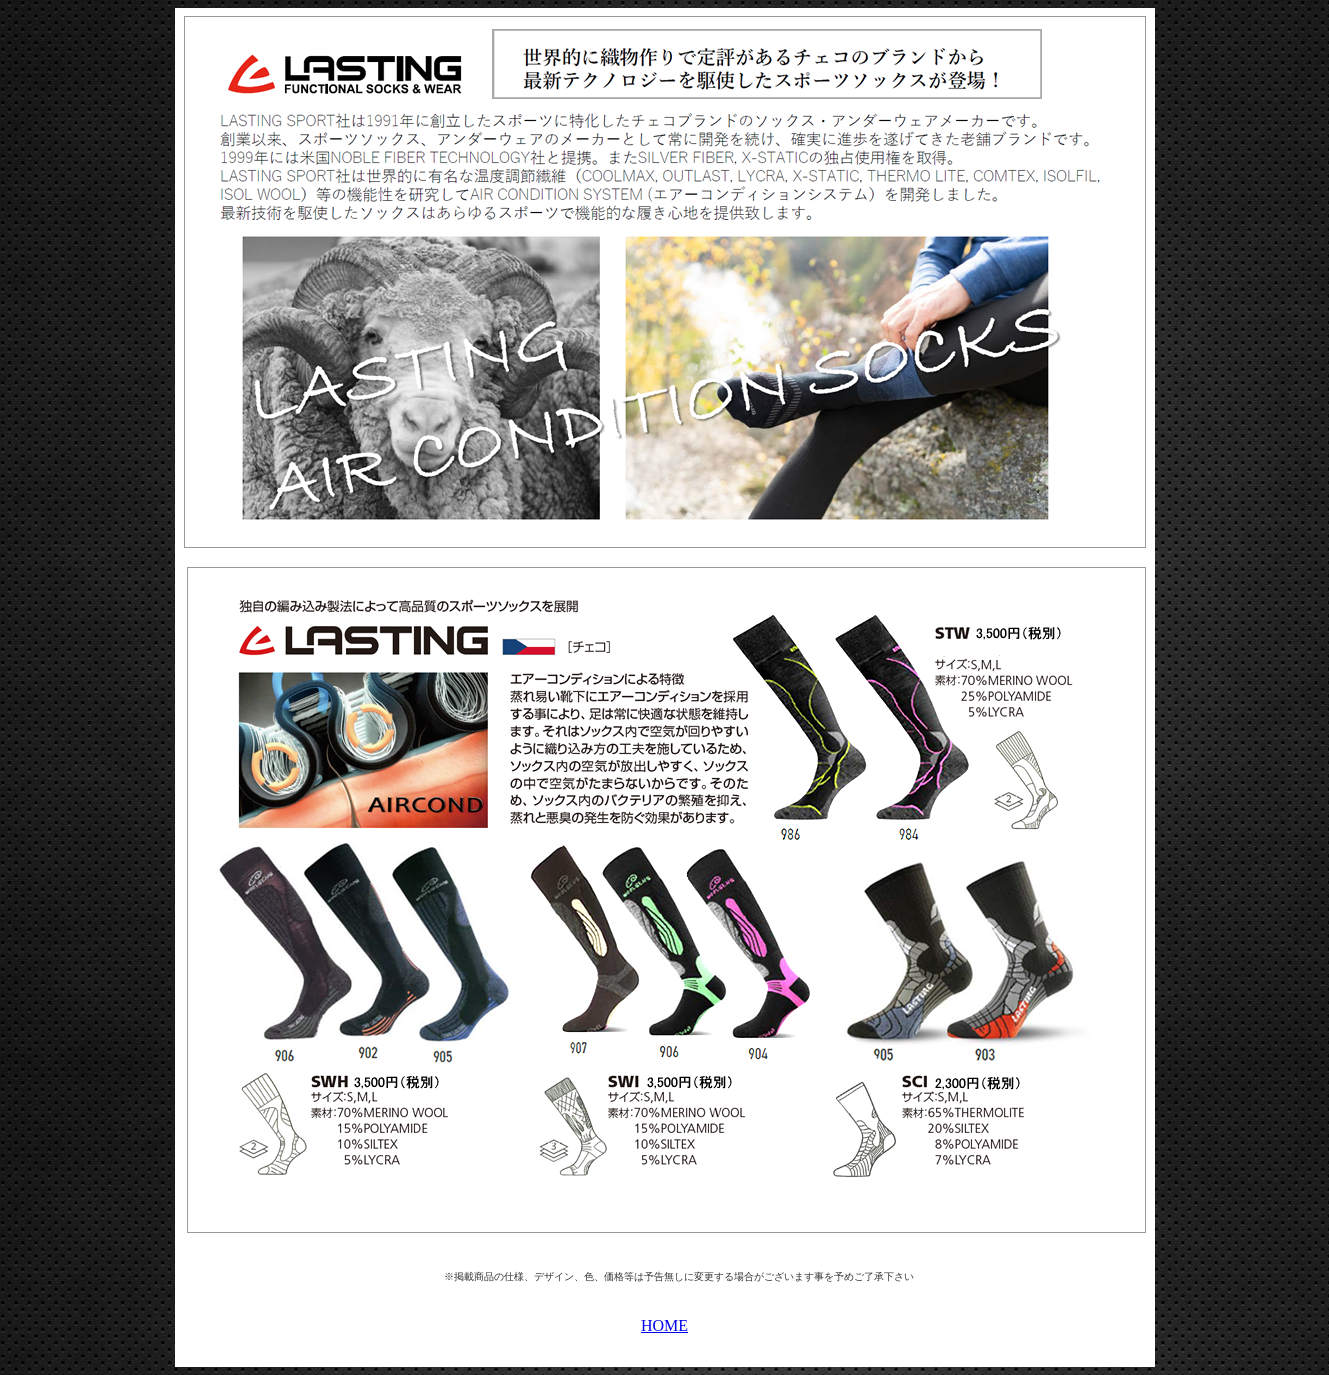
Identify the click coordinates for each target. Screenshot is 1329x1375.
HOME (664, 1325)
